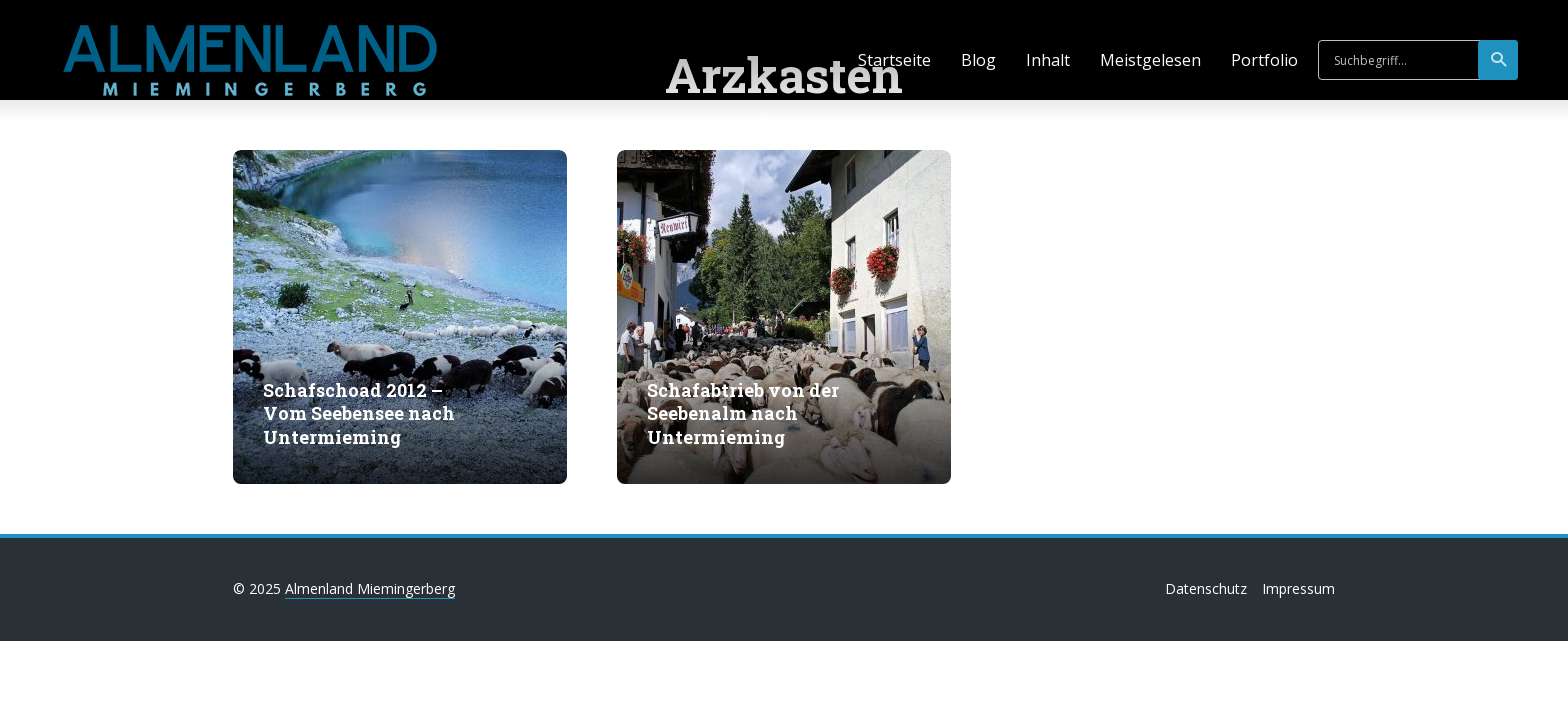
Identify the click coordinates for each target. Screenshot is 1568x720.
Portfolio (1264, 60)
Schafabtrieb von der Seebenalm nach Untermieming (743, 414)
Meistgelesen (1150, 60)
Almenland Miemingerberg (370, 588)
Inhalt (1048, 60)
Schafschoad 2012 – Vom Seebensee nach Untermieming (359, 414)
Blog (978, 60)
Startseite (894, 60)
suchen (1499, 60)
